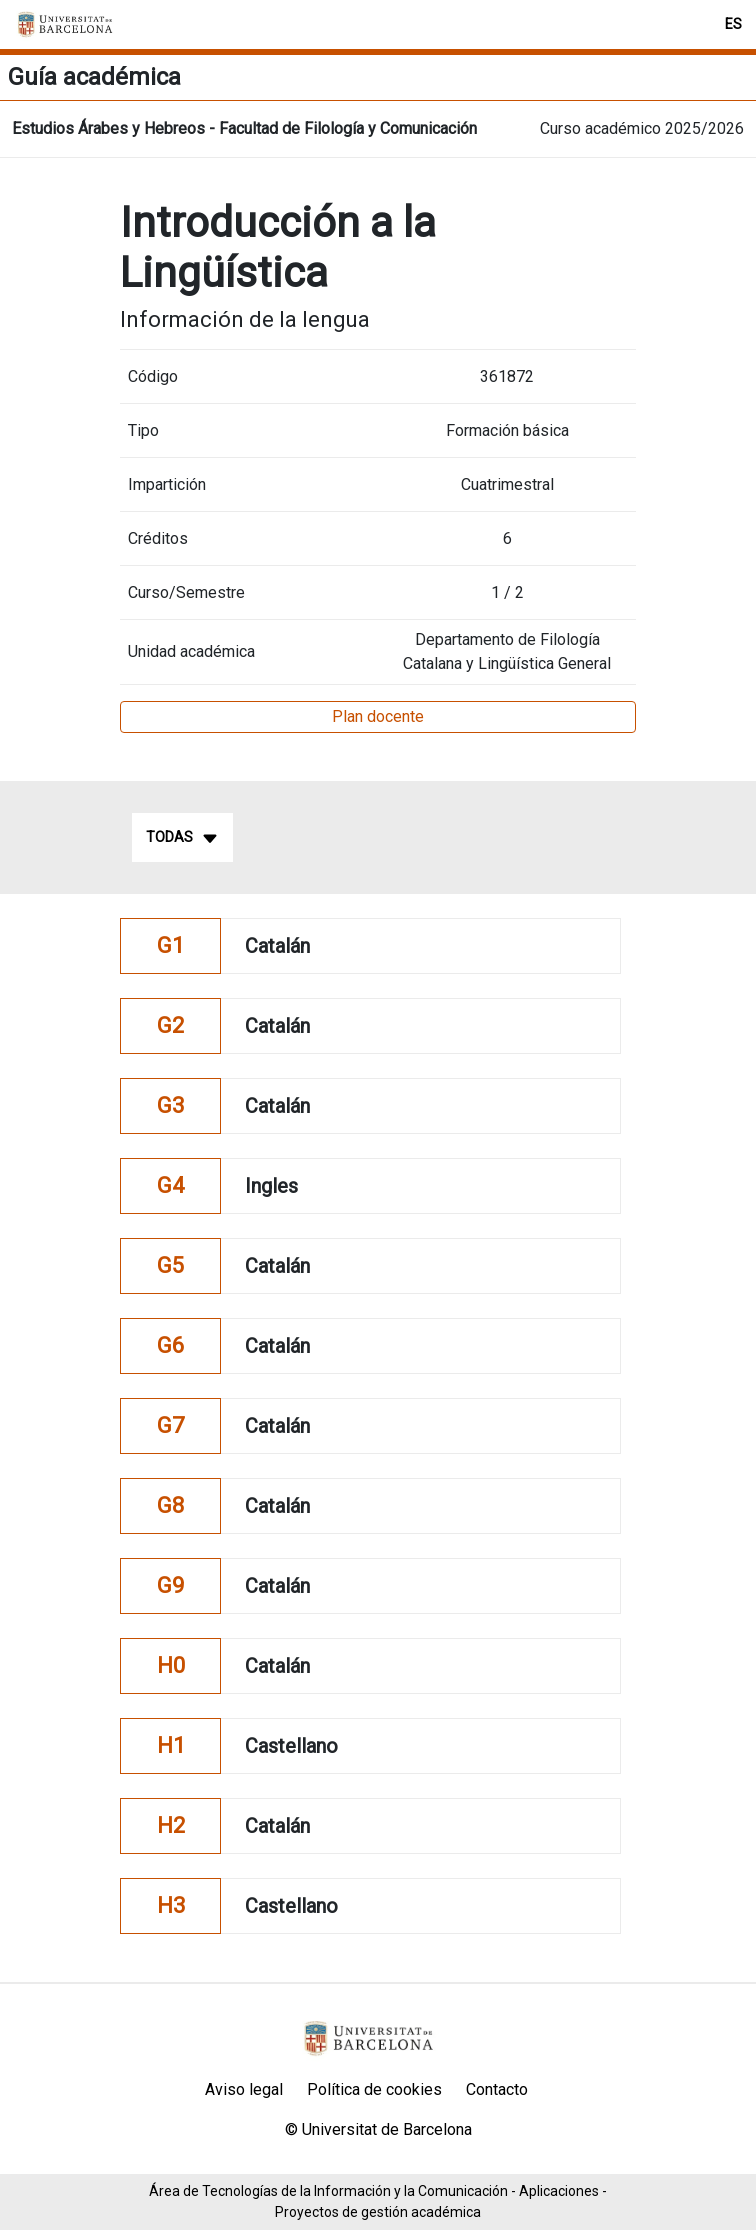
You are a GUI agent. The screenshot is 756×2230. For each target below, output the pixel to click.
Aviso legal (244, 2089)
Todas (182, 838)
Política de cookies (374, 2089)
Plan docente (378, 716)
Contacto (497, 2089)
